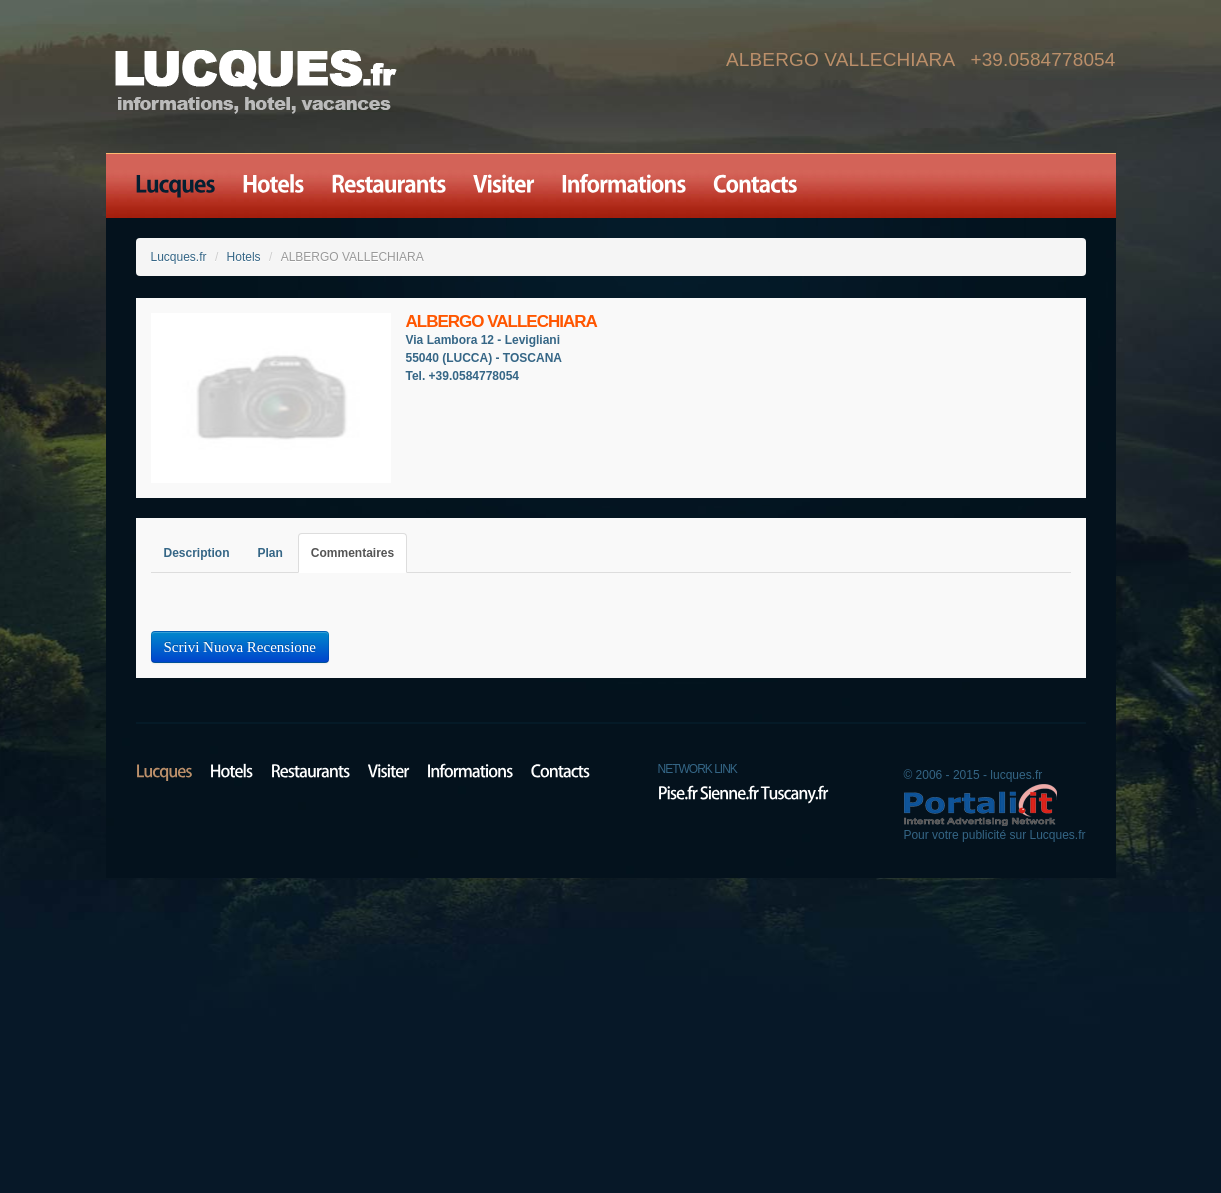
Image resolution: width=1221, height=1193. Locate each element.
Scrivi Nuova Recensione (240, 647)
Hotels (244, 257)
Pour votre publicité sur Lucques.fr (994, 835)
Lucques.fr (179, 257)
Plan (270, 553)
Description (197, 553)
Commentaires (352, 553)
